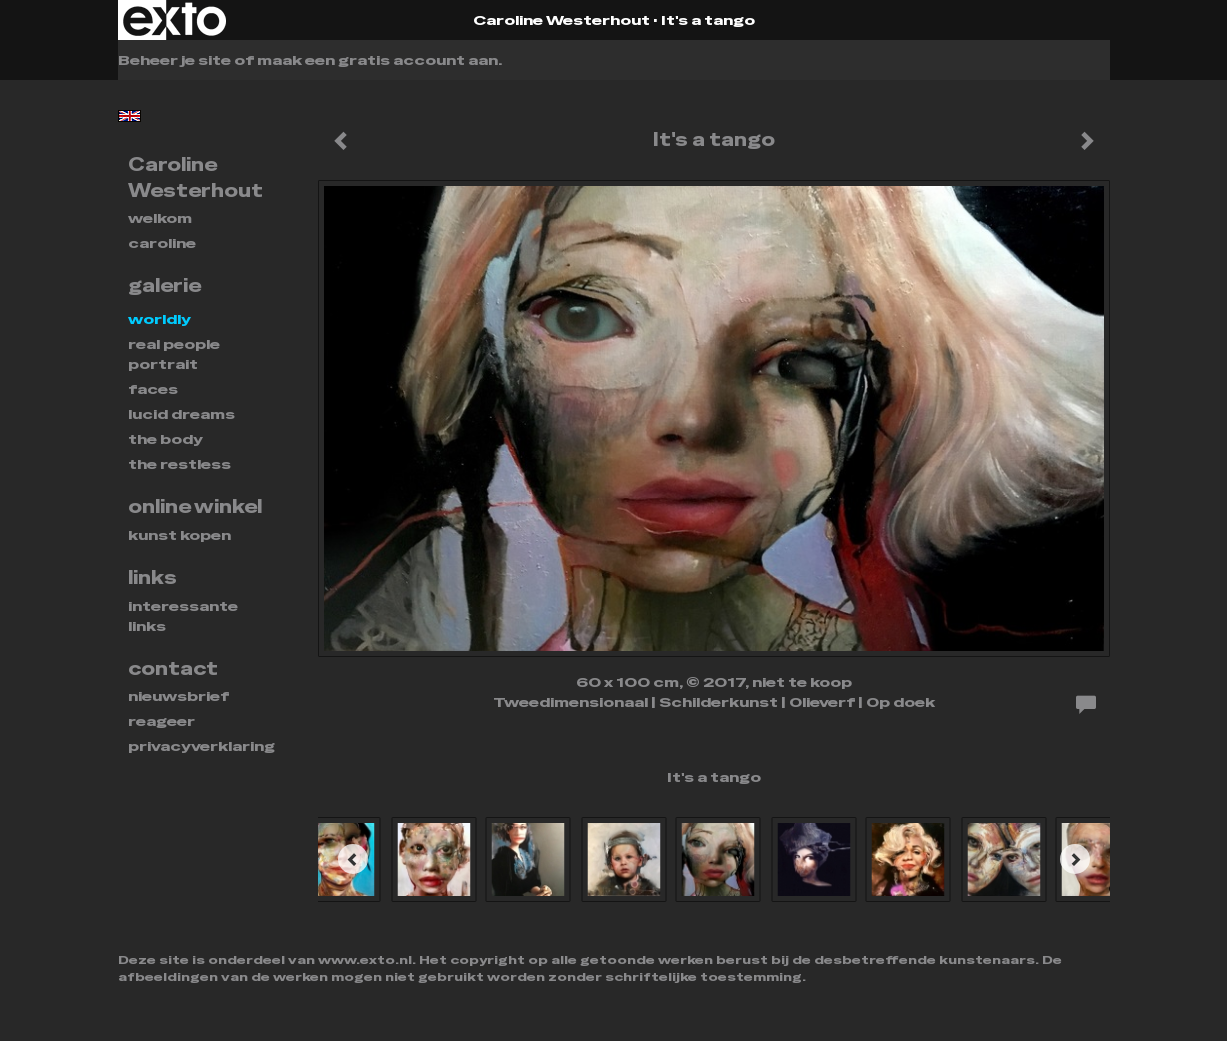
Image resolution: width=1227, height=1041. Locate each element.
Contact (173, 668)
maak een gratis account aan (377, 60)
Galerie (164, 285)
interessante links (183, 616)
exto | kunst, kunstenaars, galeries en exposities (174, 20)
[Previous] (353, 859)
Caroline (162, 243)
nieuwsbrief (178, 696)
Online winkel (195, 506)
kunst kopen (179, 535)
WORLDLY (159, 319)
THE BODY (165, 439)
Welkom (160, 218)
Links (152, 577)
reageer (161, 721)
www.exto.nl (365, 960)
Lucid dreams (181, 414)
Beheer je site (174, 60)
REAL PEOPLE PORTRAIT (174, 354)
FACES (153, 389)
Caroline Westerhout (561, 20)
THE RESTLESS (179, 464)
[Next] (1075, 859)
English (129, 116)
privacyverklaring (201, 746)
